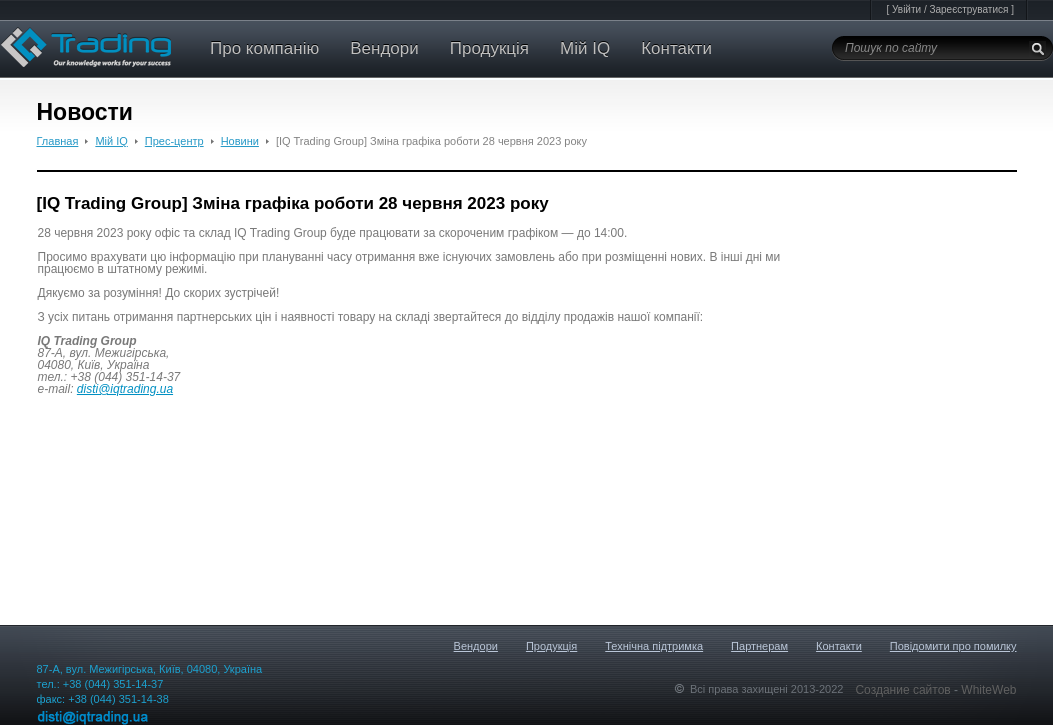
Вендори (384, 48)
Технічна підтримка (654, 646)
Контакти (676, 48)
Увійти (906, 9)
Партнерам (759, 646)
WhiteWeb (988, 690)
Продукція (489, 48)
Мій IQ (585, 48)
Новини (240, 141)
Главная (58, 141)
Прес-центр (174, 141)
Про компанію (264, 48)
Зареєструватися (968, 9)
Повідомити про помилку (953, 646)
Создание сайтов (904, 690)
